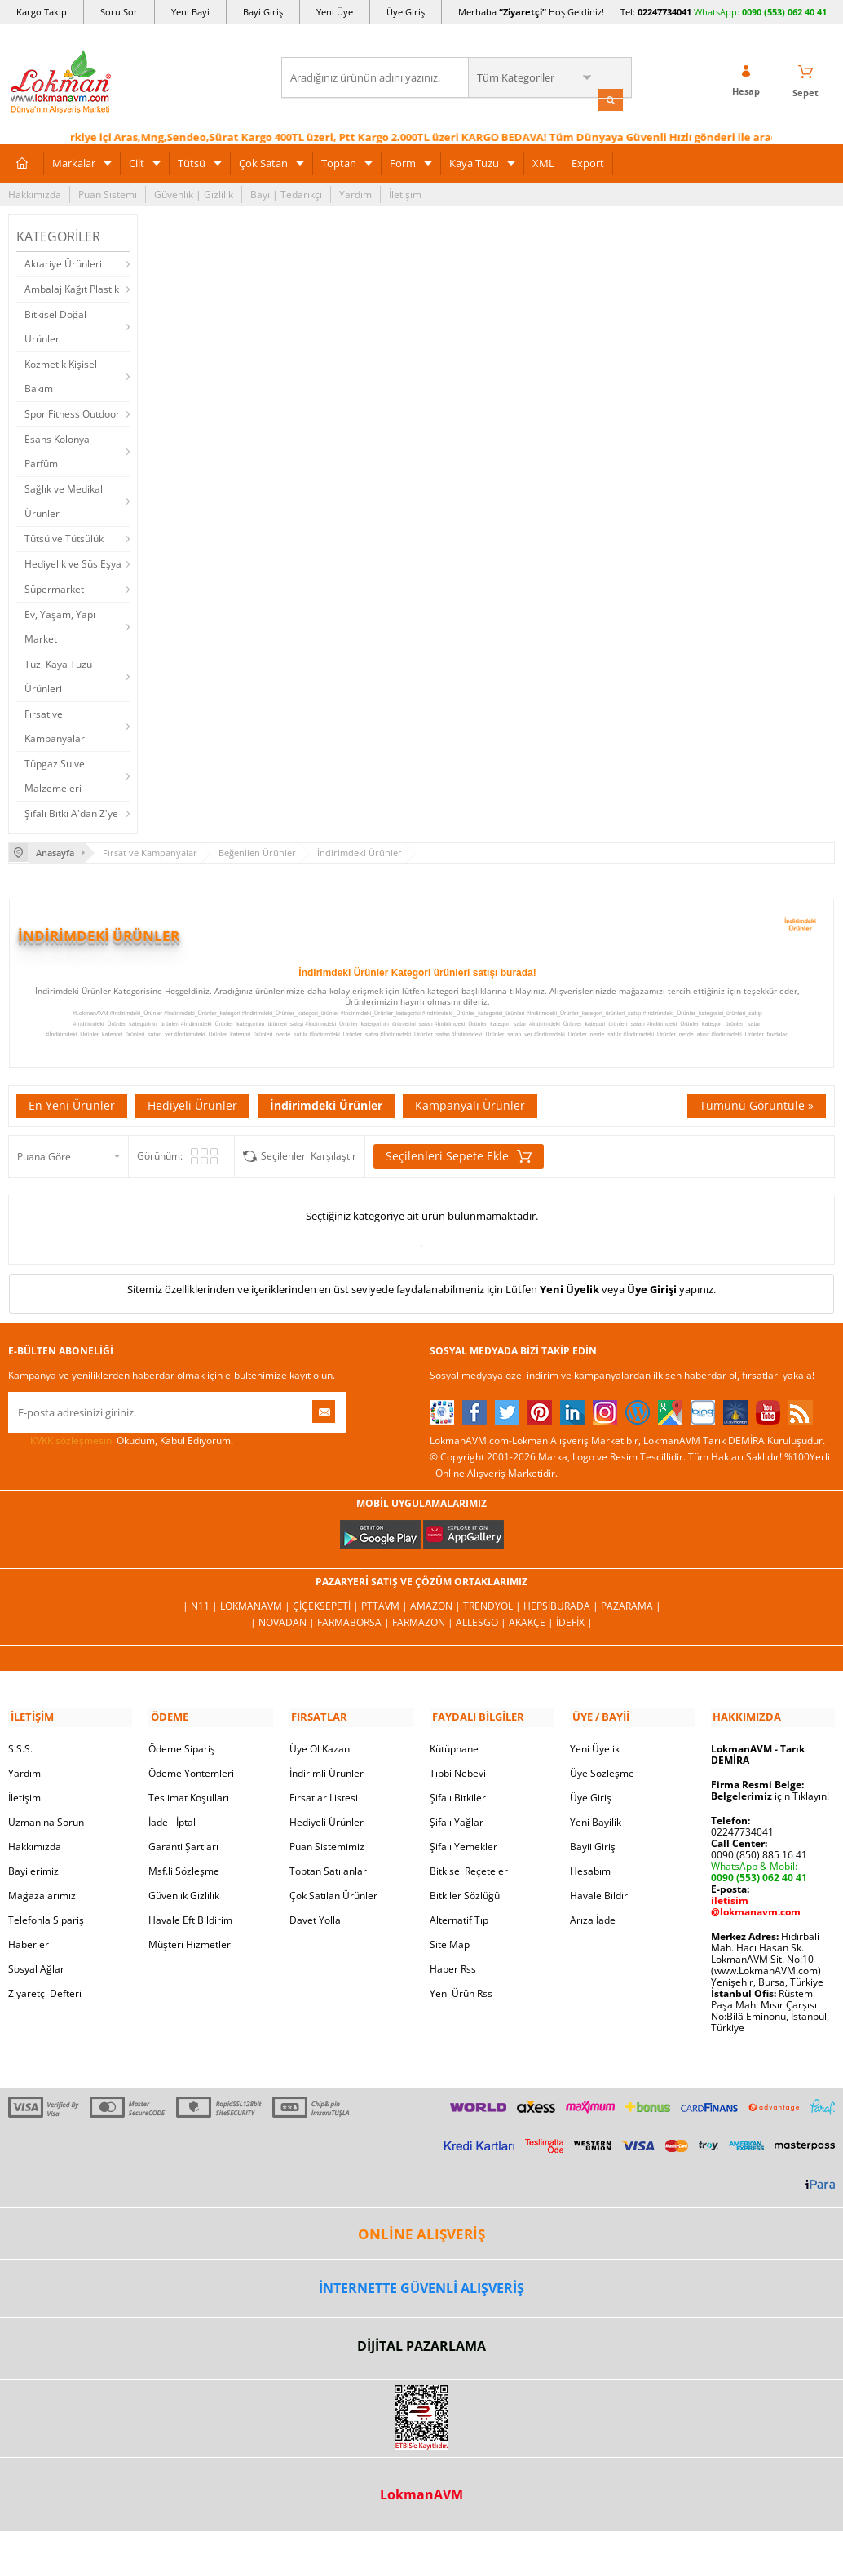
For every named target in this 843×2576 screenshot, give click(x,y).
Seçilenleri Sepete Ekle (459, 1154)
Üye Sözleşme (602, 1769)
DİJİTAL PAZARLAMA (421, 2342)
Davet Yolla (315, 1916)
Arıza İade (593, 1916)
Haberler (28, 1940)
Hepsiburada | (562, 1604)
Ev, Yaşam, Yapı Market (59, 625)
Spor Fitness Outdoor (72, 412)
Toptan (338, 161)
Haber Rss (453, 1965)
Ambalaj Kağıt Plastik (71, 287)
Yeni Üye (334, 12)
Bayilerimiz (33, 1867)
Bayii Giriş (593, 1842)
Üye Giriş (405, 12)
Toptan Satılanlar (328, 1867)
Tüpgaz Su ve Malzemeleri (54, 774)
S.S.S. (20, 1745)
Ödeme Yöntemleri (191, 1769)
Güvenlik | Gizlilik (193, 193)
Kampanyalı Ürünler (470, 1103)
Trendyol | (493, 1604)
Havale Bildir (599, 1891)
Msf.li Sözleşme (183, 1867)
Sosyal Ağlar (36, 1965)
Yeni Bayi (190, 12)
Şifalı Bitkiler (458, 1794)
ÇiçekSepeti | (327, 1604)
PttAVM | (385, 1604)
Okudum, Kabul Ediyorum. (120, 1438)
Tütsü (191, 161)
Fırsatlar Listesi (323, 1794)
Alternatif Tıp (459, 1916)
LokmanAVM (421, 2490)
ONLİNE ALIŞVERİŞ (421, 2229)
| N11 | (201, 1604)
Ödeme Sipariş (181, 1745)
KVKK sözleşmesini (72, 1438)
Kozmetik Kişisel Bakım (60, 375)
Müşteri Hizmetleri (190, 1940)
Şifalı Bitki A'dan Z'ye (71, 812)
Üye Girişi (652, 1286)
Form (403, 161)
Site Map (450, 1940)
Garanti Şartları (183, 1842)
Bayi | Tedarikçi (286, 193)
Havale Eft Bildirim (190, 1916)
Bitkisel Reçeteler (469, 1867)
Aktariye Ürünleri (63, 262)
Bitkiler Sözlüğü (465, 1891)
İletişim (405, 193)
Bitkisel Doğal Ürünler (55, 325)
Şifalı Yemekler (463, 1842)
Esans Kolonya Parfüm (57, 450)
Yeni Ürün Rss (461, 1989)
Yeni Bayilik (595, 1818)
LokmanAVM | (256, 1604)
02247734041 (664, 12)
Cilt (136, 161)
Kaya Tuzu (474, 161)
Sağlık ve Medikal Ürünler (63, 499)
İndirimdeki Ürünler (326, 1103)
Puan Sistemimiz (326, 1842)
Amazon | (436, 1604)
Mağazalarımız (42, 1891)
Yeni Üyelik (569, 1286)
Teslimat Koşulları (188, 1794)
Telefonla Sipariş (46, 1916)
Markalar (73, 161)
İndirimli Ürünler (326, 1769)
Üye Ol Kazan (319, 1745)
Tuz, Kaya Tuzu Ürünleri (58, 675)
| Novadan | (283, 1621)
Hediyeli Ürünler (192, 1103)
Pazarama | (631, 1604)
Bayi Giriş (263, 12)
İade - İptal (172, 1818)
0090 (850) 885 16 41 (759, 1851)
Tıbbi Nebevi (458, 1769)
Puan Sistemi (107, 193)
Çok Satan (263, 161)
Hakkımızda (34, 193)
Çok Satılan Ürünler (333, 1891)
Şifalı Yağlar (456, 1818)
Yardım (355, 193)
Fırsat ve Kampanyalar (54, 724)
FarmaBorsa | (354, 1621)
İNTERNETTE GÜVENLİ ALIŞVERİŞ (421, 2284)
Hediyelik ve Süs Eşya (72, 562)
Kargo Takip (41, 12)
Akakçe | (532, 1621)
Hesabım (590, 1867)
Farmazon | (424, 1621)
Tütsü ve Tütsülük (64, 537)
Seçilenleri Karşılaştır (308, 1153)
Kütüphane (454, 1745)
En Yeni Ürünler (72, 1103)
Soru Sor (119, 12)
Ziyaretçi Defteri (45, 1989)
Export (588, 161)
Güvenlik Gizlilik (183, 1891)
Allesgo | (482, 1621)
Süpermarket (54, 587)
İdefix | (574, 1621)
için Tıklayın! (770, 1792)
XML (543, 161)
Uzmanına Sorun (46, 1818)
